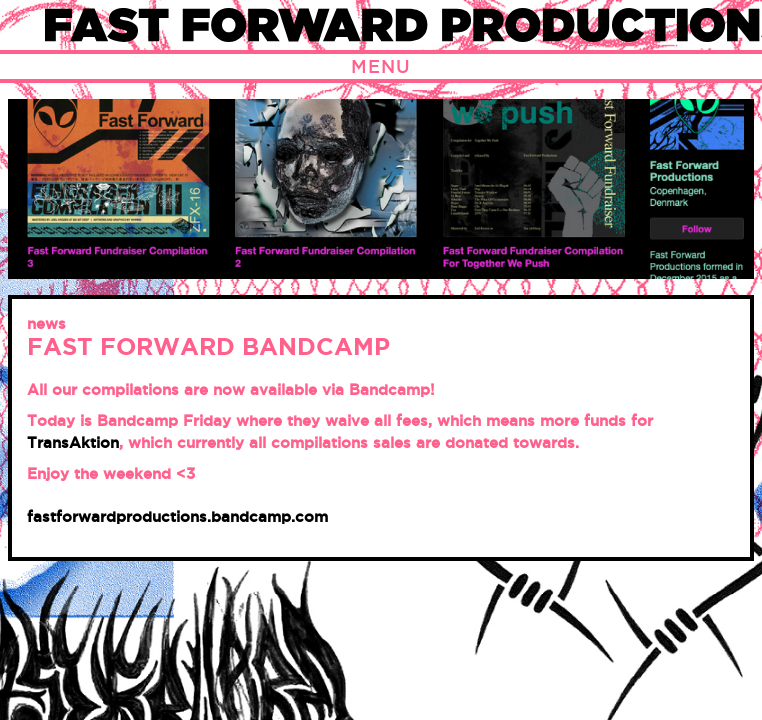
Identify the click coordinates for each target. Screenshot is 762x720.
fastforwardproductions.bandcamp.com (177, 516)
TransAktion (73, 442)
